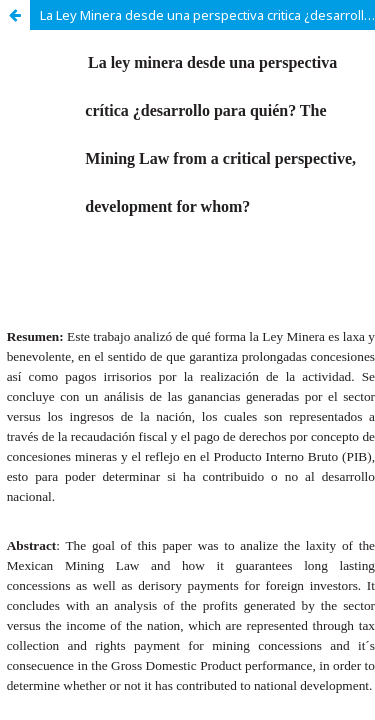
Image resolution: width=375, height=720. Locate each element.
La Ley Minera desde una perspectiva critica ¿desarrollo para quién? (207, 15)
